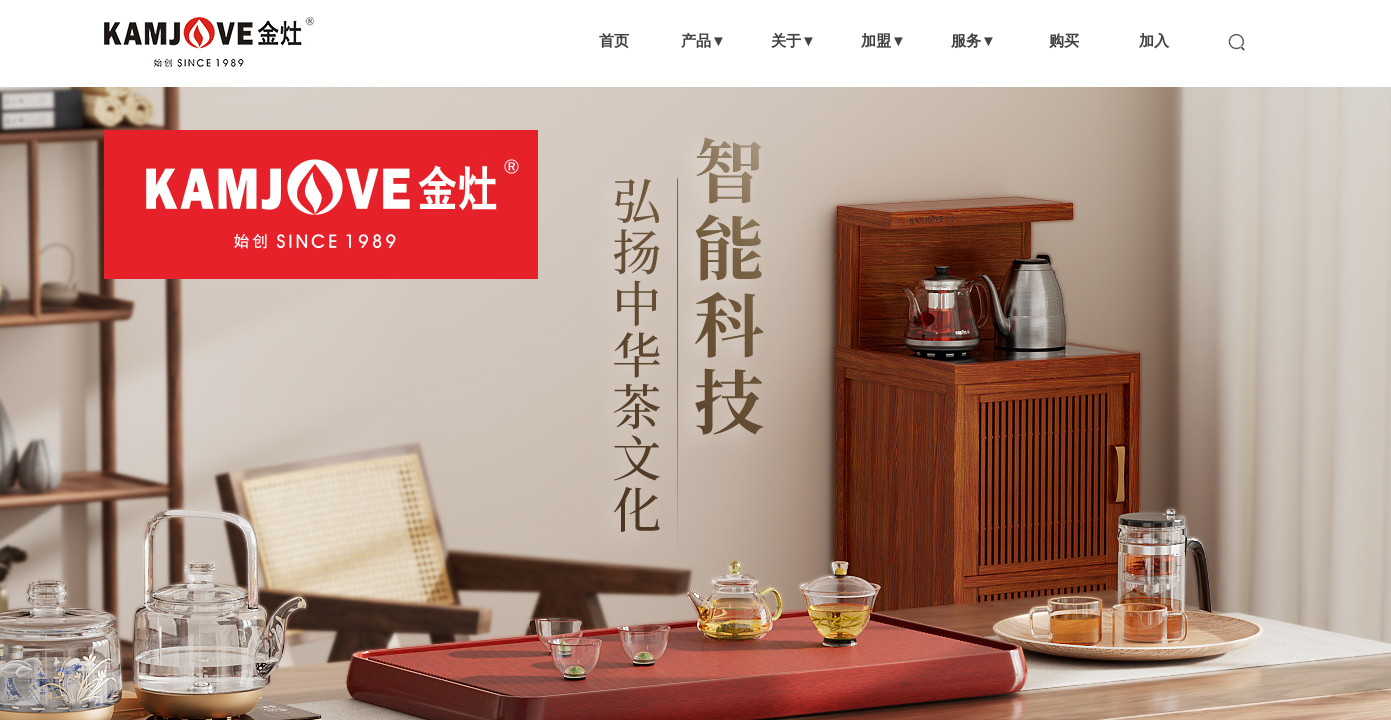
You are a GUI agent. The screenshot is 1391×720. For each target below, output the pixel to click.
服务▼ (973, 40)
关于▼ (793, 40)
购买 (1064, 40)
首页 (614, 40)
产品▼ (703, 40)
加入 (1154, 40)
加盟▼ (883, 40)
